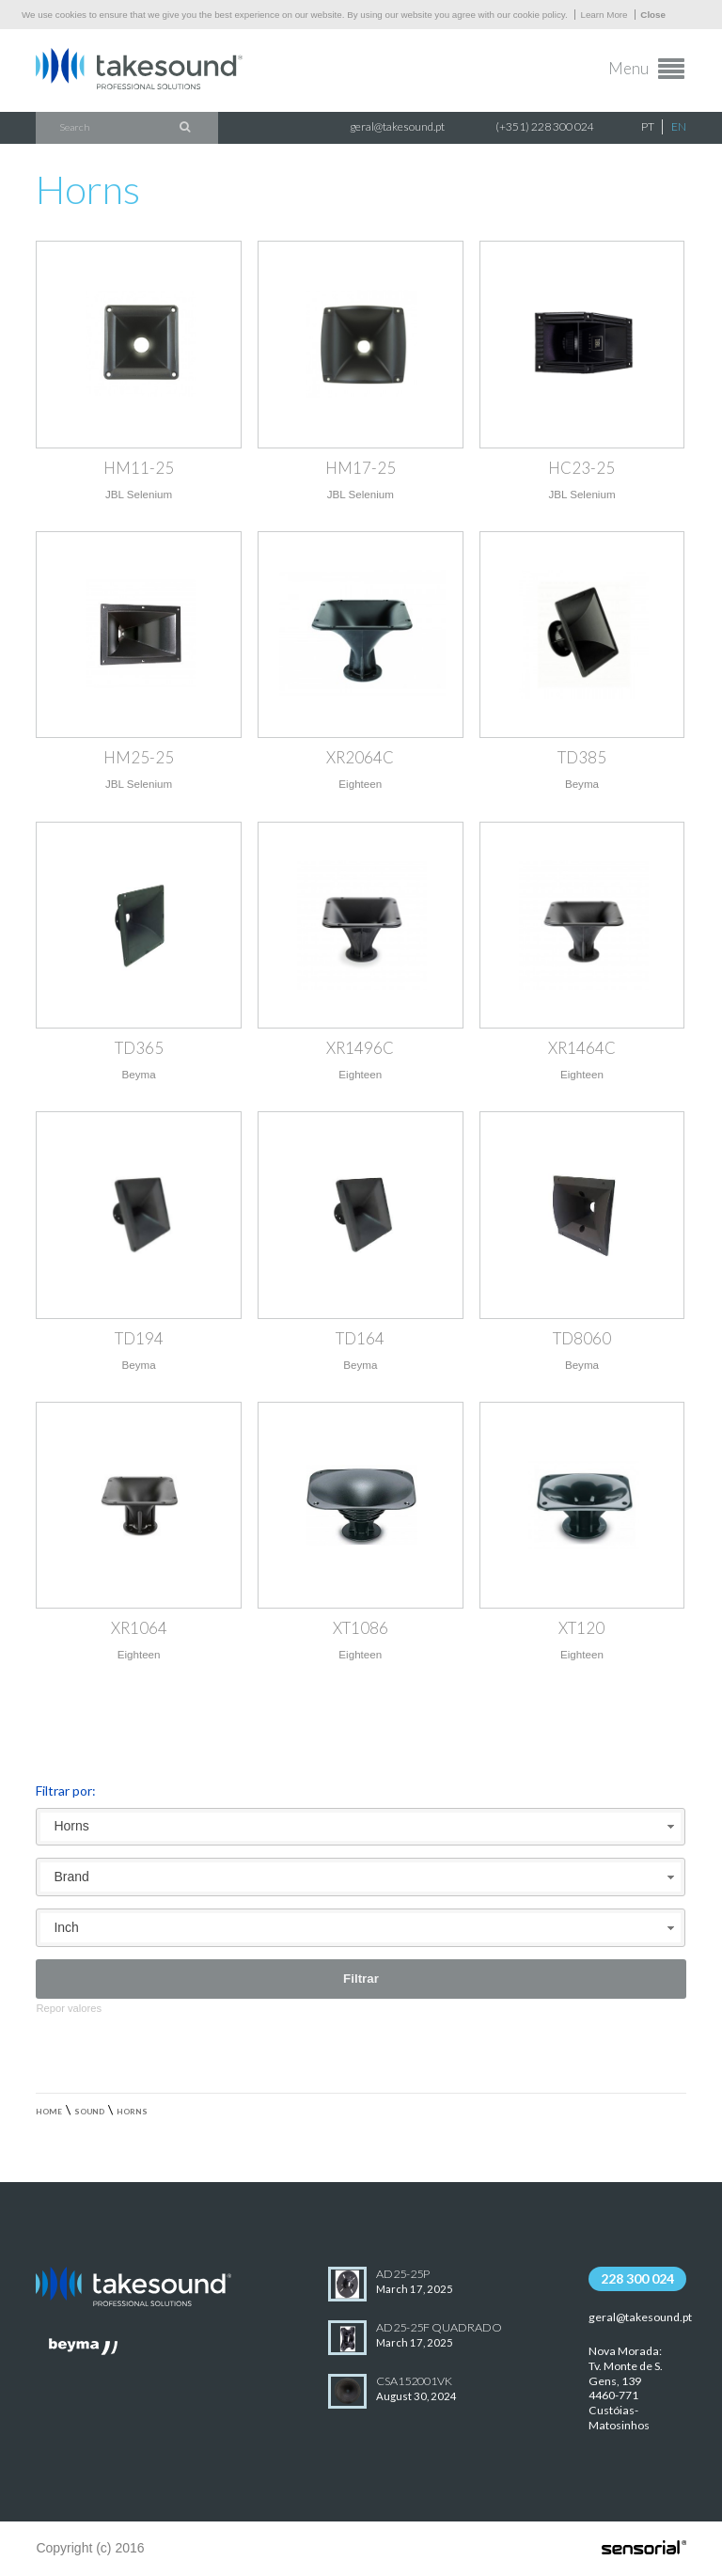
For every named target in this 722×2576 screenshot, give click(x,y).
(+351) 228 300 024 (544, 126)
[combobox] (360, 1827)
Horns (132, 2111)
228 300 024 (637, 2278)
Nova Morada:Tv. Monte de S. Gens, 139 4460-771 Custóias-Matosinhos (626, 2388)
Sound (89, 2111)
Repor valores (69, 2008)
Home (49, 2111)
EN (678, 126)
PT (647, 126)
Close (653, 14)
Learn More (603, 14)
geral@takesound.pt (397, 126)
